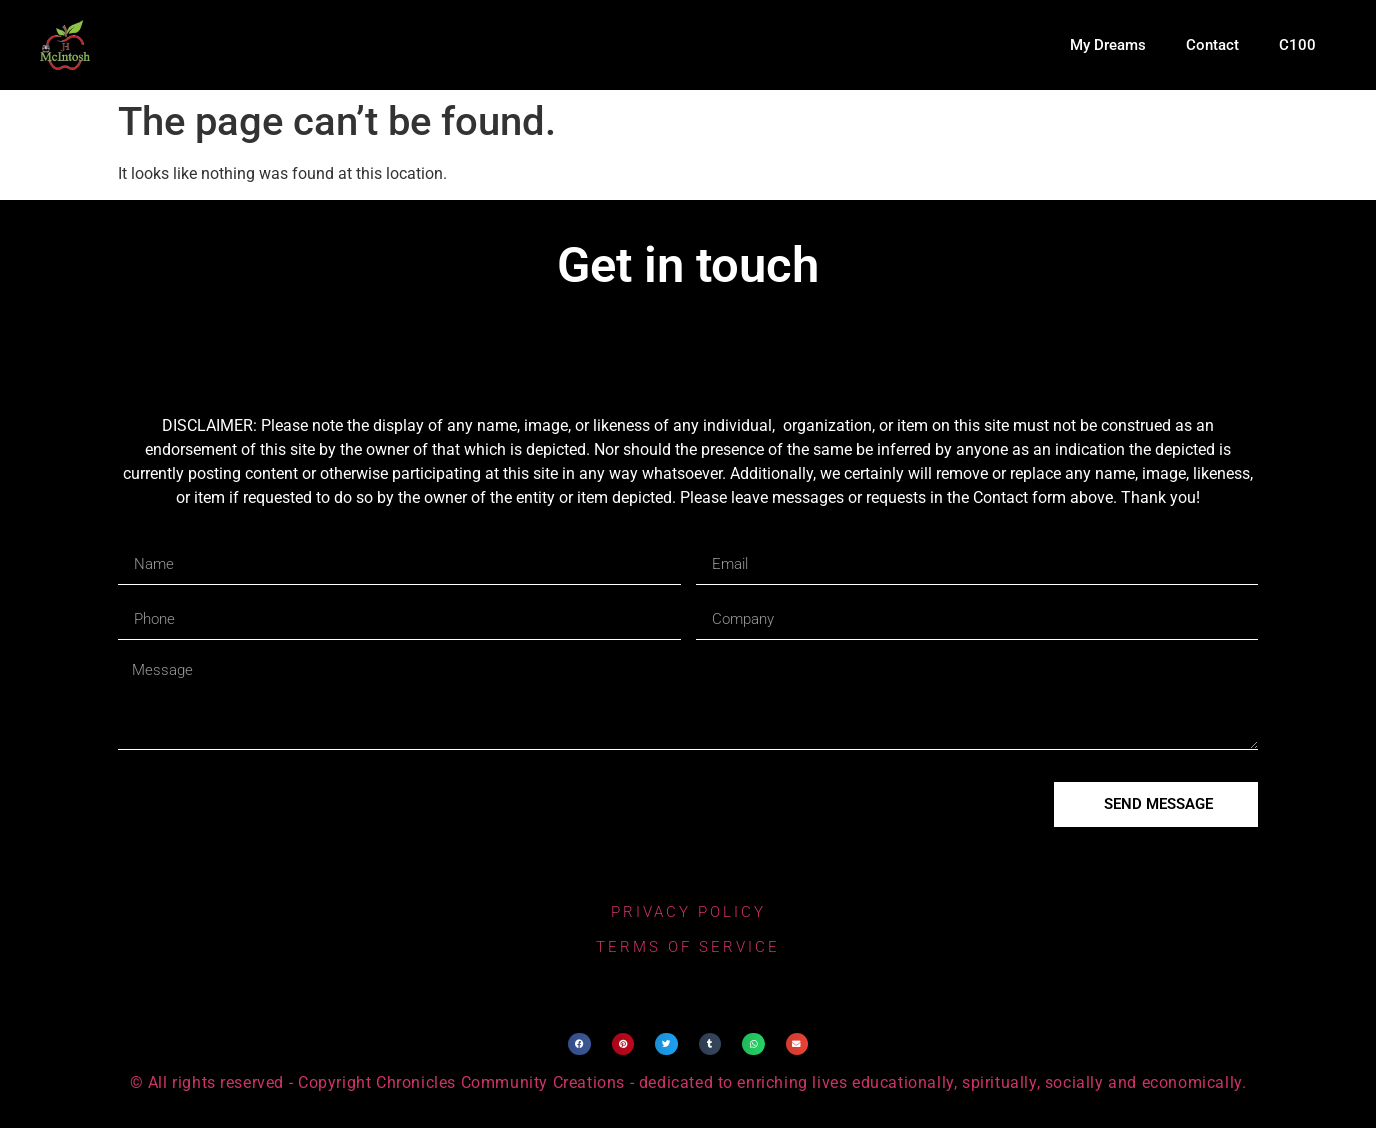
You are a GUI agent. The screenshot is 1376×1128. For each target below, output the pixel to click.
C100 (1297, 45)
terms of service (688, 947)
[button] (579, 1044)
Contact (1212, 45)
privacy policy (688, 912)
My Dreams (1108, 45)
